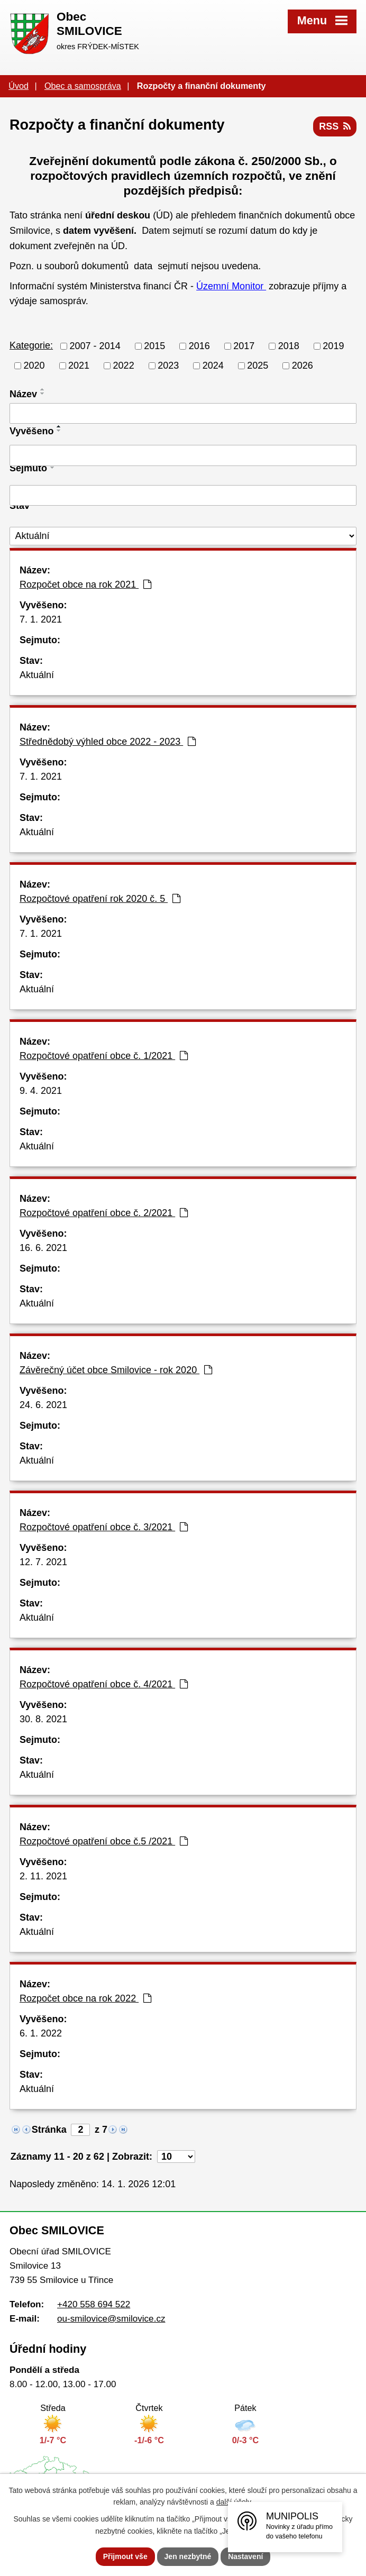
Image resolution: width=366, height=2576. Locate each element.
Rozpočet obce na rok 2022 (85, 1998)
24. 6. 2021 (43, 1405)
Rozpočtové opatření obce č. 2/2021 (104, 1213)
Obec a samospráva (82, 85)
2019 (333, 346)
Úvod (18, 85)
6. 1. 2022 (41, 2033)
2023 (168, 365)
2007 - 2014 (95, 346)
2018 (288, 346)
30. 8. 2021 (43, 1719)
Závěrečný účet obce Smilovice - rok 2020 (116, 1370)
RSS (335, 126)
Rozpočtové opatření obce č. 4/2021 (104, 1684)
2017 (243, 346)
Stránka (49, 2129)
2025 (257, 365)
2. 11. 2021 (43, 1876)
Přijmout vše (125, 2556)
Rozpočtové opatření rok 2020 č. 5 (100, 898)
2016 (199, 346)
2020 (34, 365)
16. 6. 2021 (43, 1248)
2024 (213, 365)
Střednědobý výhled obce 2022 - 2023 (108, 741)
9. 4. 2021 (41, 1090)
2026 (302, 365)
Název (23, 394)
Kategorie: (31, 345)
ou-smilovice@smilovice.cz (111, 2319)
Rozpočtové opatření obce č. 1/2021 (104, 1056)
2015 (154, 346)
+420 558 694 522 (93, 2304)
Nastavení (245, 2556)
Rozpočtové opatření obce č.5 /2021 (104, 1841)
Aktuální (37, 675)
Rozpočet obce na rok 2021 (85, 584)
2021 (78, 365)
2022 (123, 365)
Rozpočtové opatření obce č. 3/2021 (104, 1527)
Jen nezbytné (188, 2556)
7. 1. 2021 (41, 619)
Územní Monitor (231, 286)
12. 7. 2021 (43, 1562)
